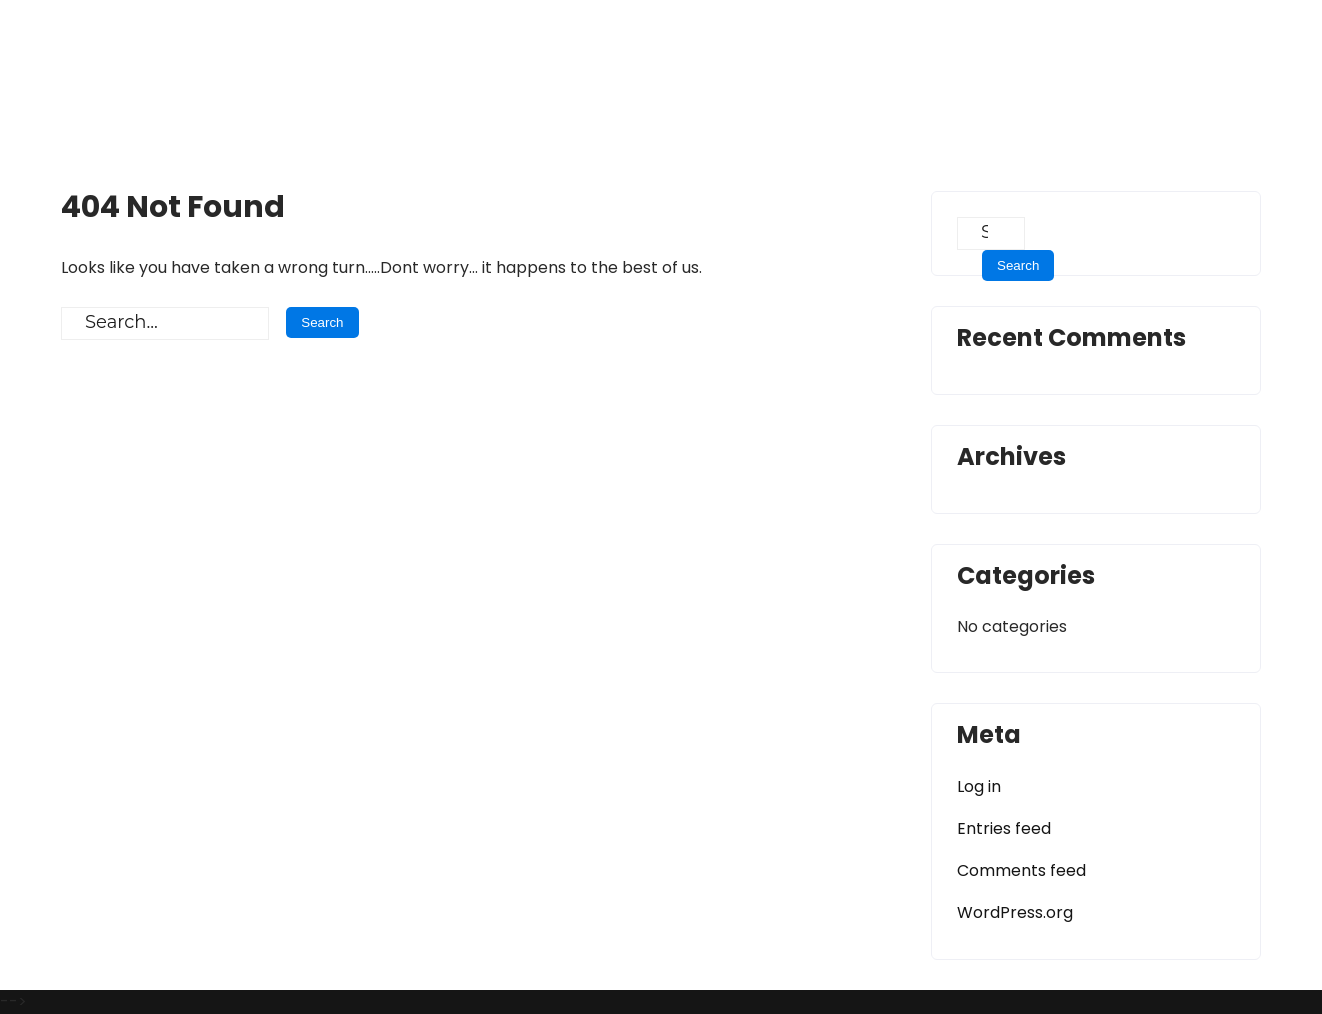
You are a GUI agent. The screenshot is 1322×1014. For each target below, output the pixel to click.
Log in (979, 786)
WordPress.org (1015, 912)
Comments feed (1021, 870)
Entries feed (1004, 828)
